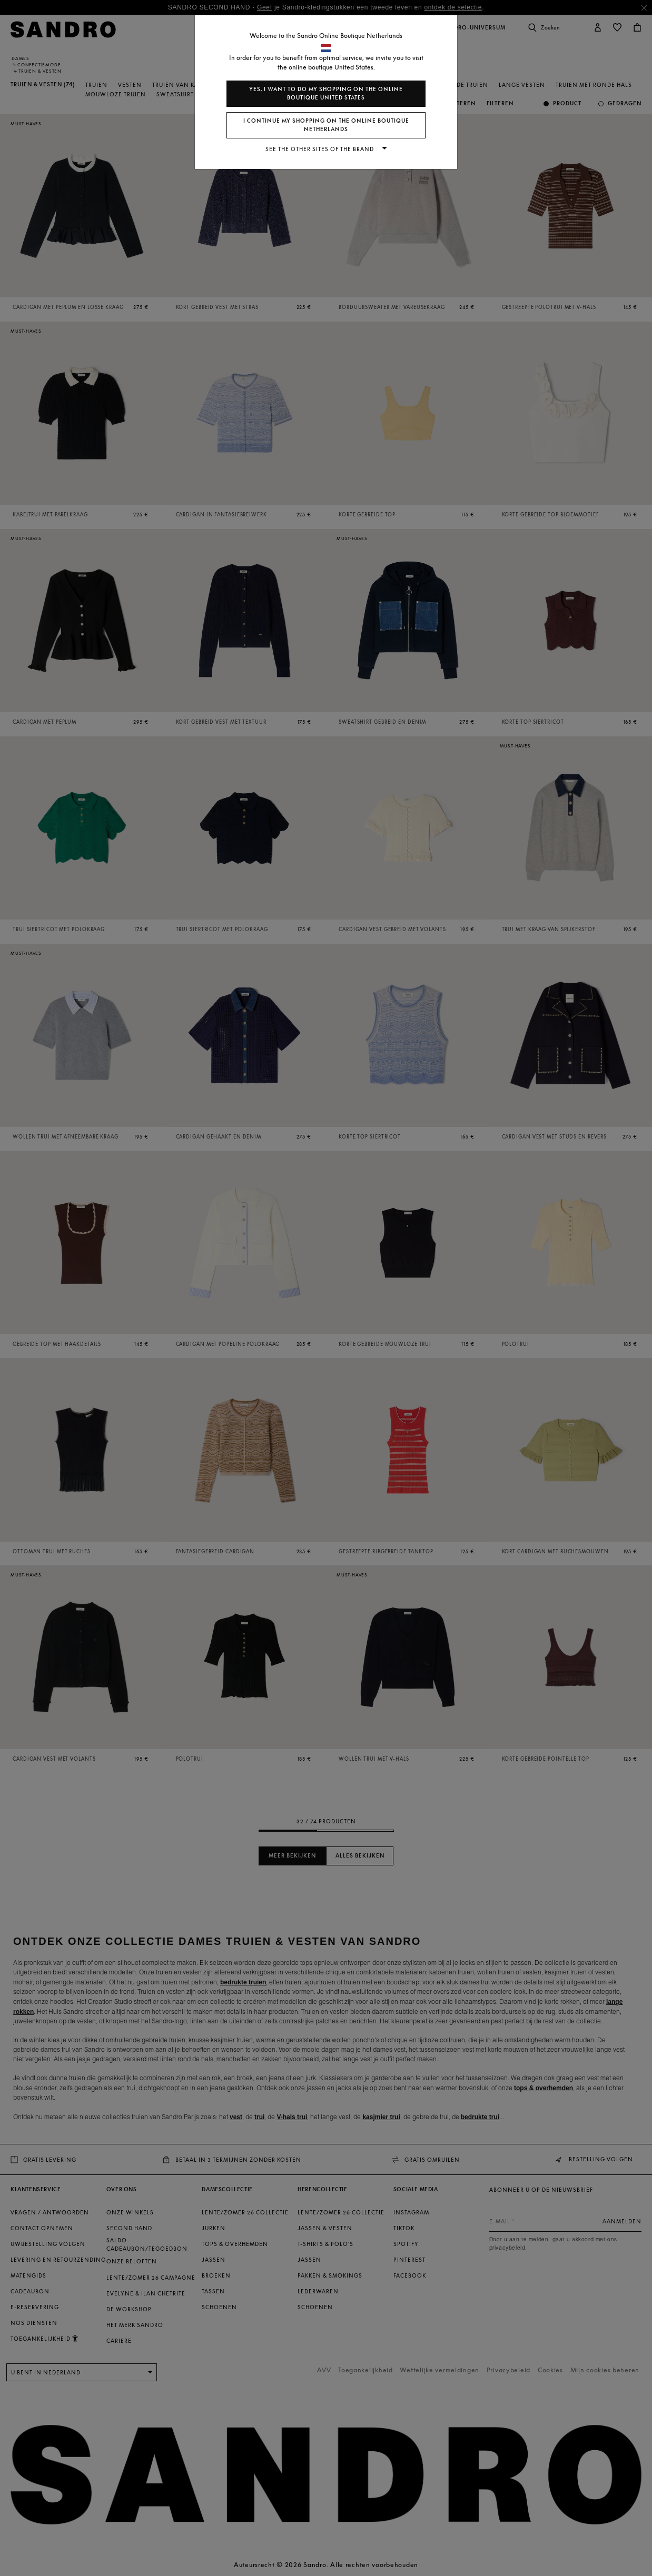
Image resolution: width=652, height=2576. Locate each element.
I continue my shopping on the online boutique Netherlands (326, 125)
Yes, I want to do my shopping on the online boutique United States (326, 93)
